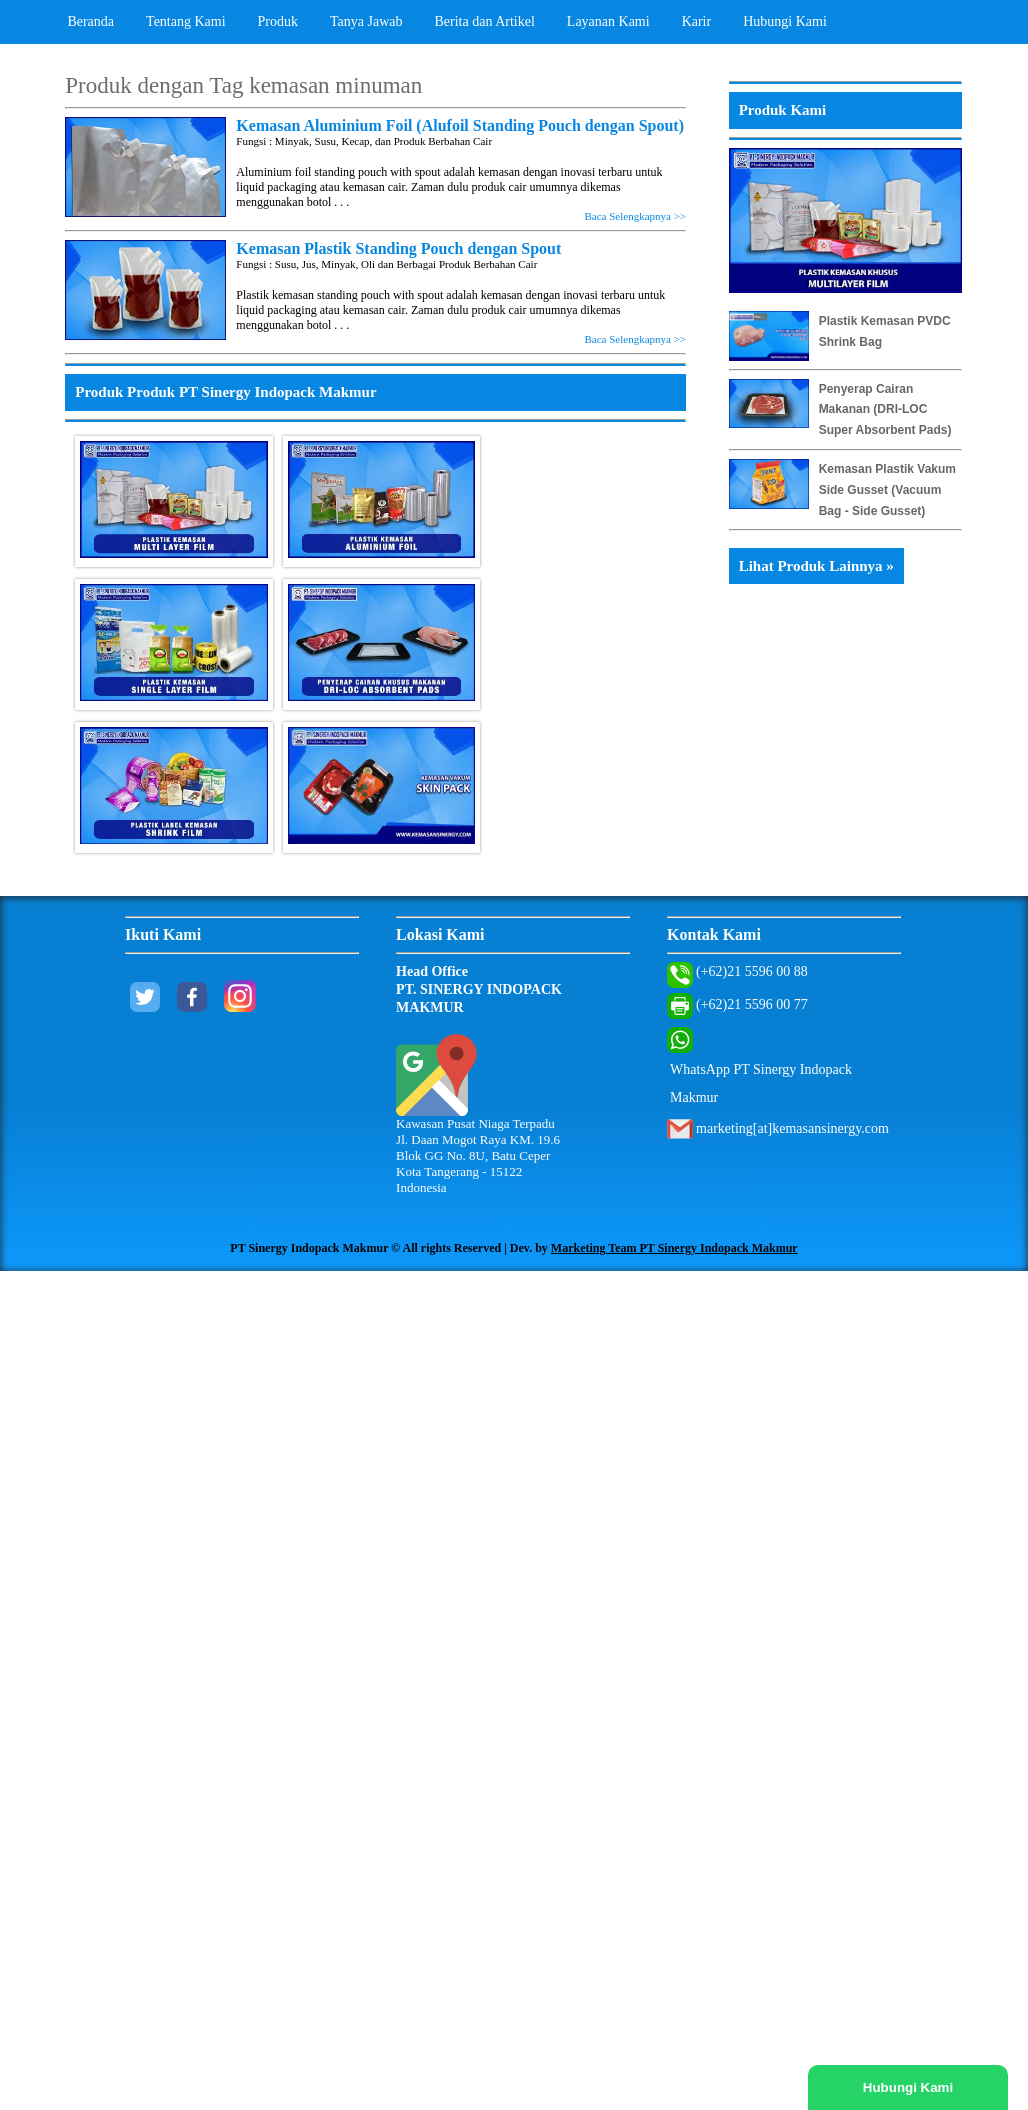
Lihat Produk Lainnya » (816, 566)
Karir (697, 21)
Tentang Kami (186, 21)
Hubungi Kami (785, 21)
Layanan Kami (608, 21)
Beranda (90, 21)
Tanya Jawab (366, 21)
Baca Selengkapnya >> (635, 216)
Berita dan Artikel (485, 21)
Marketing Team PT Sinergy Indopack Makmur (674, 1248)
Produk (278, 21)
